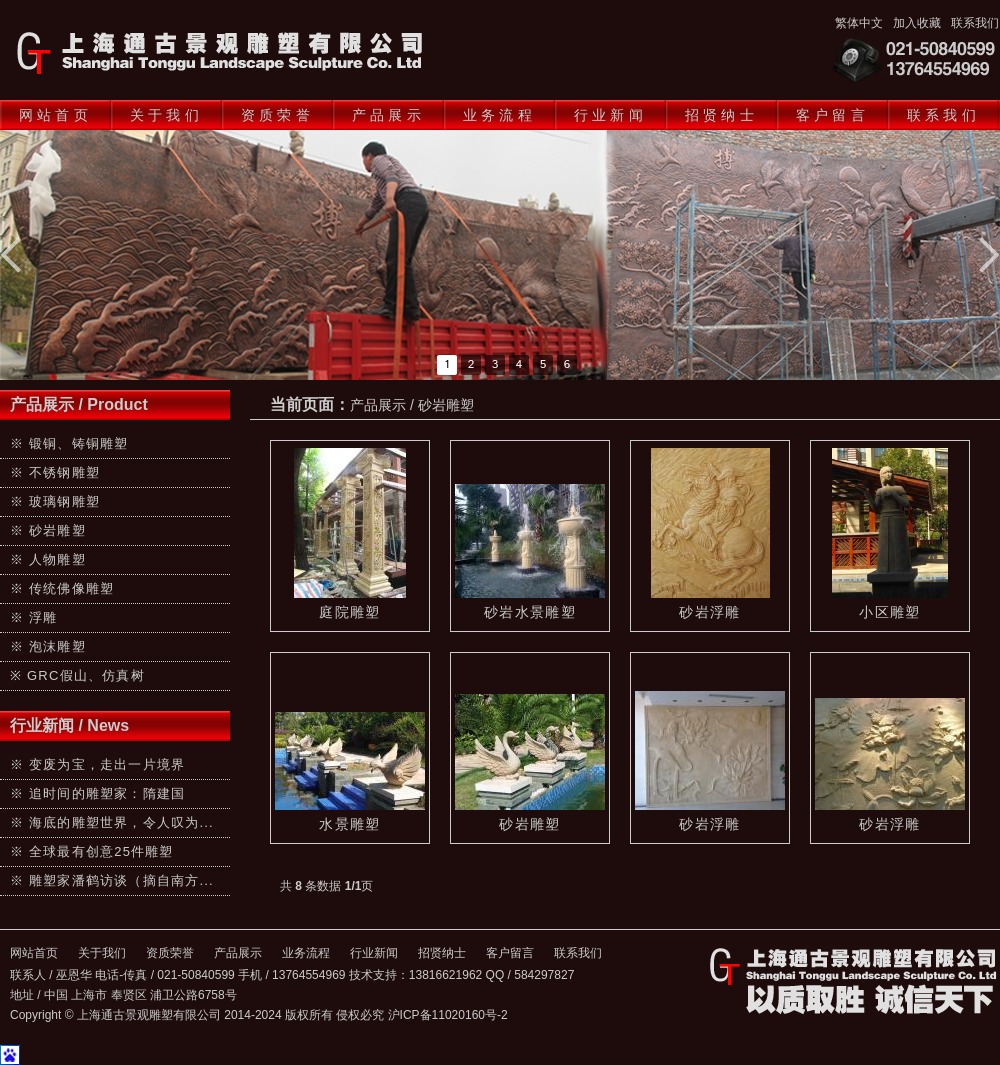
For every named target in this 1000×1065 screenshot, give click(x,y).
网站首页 (55, 115)
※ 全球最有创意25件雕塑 (92, 851)
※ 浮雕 (33, 617)
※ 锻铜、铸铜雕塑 (69, 443)
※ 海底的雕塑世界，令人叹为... (112, 822)
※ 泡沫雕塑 (48, 646)
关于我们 (166, 115)
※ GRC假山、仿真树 (77, 675)
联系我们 (975, 23)
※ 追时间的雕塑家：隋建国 (97, 793)
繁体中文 (859, 23)
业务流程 (499, 115)
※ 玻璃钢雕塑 (55, 501)
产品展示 (388, 115)
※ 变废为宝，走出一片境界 (97, 764)
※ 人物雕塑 (48, 559)
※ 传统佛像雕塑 (62, 588)
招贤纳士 (721, 115)
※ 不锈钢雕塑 (55, 472)
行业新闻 (610, 115)
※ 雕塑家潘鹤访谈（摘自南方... (112, 880)
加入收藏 (917, 23)
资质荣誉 (277, 115)
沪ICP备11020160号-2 (448, 1015)
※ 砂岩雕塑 (48, 530)
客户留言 (832, 115)
